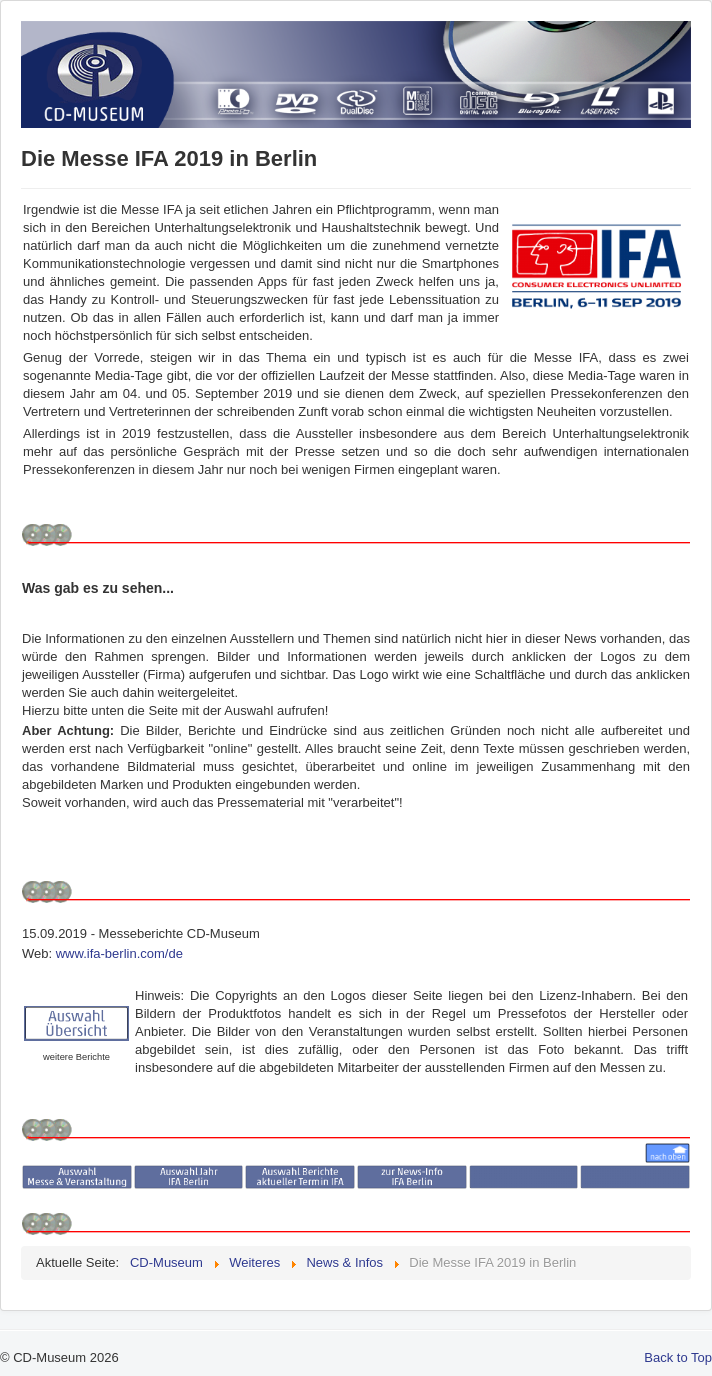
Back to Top (678, 1357)
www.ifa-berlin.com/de (119, 953)
